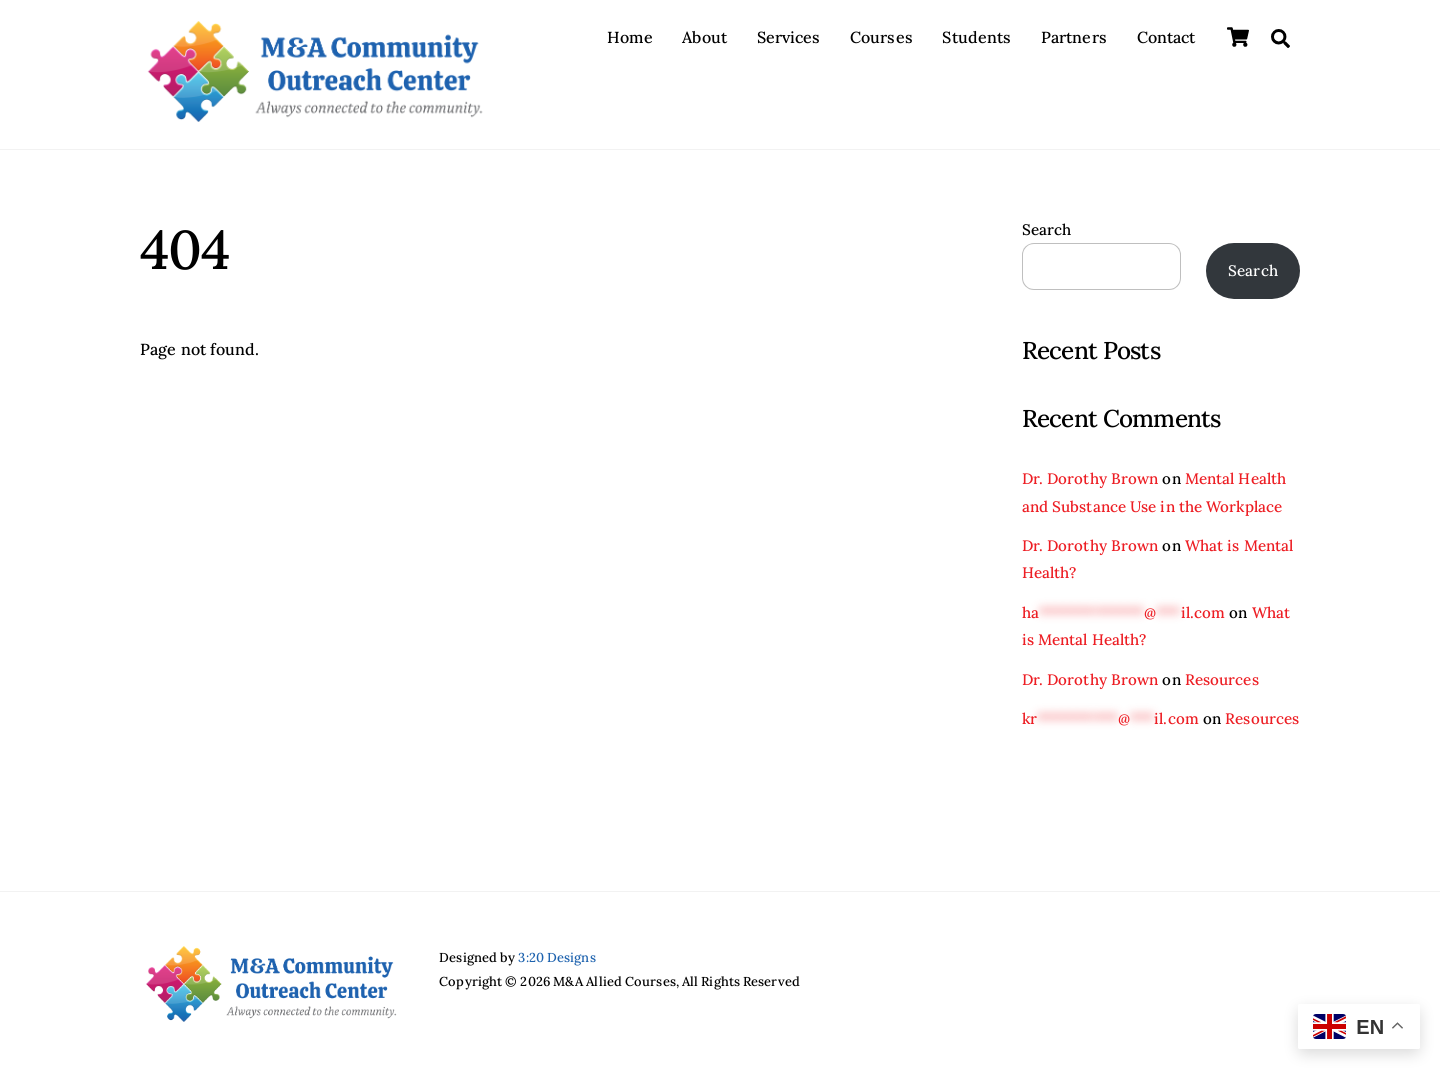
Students (976, 37)
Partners (1074, 37)
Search (1047, 229)
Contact (1166, 37)
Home (629, 37)
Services (789, 37)
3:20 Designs (556, 957)
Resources (1222, 679)
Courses (881, 37)
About (704, 37)
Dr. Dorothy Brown (1090, 478)
